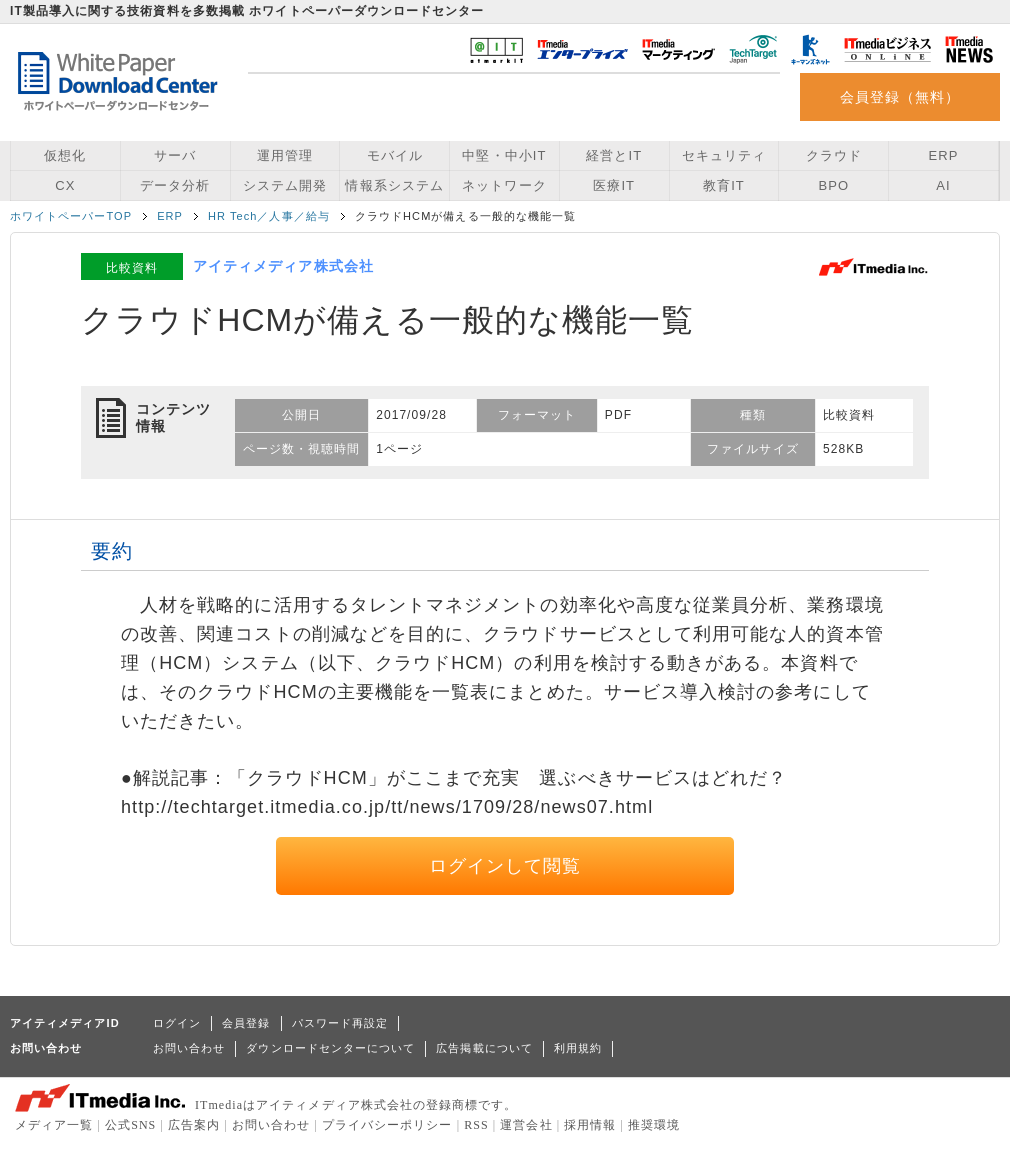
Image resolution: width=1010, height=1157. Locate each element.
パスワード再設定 (340, 1023)
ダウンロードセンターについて (330, 1048)
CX (65, 185)
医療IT (614, 185)
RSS (476, 1125)
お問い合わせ (189, 1048)
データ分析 (175, 185)
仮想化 (65, 155)
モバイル (395, 155)
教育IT (724, 185)
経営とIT (614, 155)
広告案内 (194, 1125)
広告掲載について (484, 1048)
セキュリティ (724, 155)
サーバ (175, 155)
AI (943, 185)
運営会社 (526, 1125)
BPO (833, 185)
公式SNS (130, 1125)
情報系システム (394, 185)
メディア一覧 (54, 1125)
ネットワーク (504, 185)
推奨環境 (654, 1125)
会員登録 (246, 1023)
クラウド (834, 155)
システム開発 (285, 185)
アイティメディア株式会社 (283, 266)
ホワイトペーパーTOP (71, 216)
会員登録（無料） (900, 97)
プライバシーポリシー (387, 1125)
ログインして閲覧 (505, 866)
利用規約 (578, 1048)
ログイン (177, 1023)
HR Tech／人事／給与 (269, 216)
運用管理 (285, 155)
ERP (944, 155)
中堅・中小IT (504, 155)
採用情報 (590, 1125)
